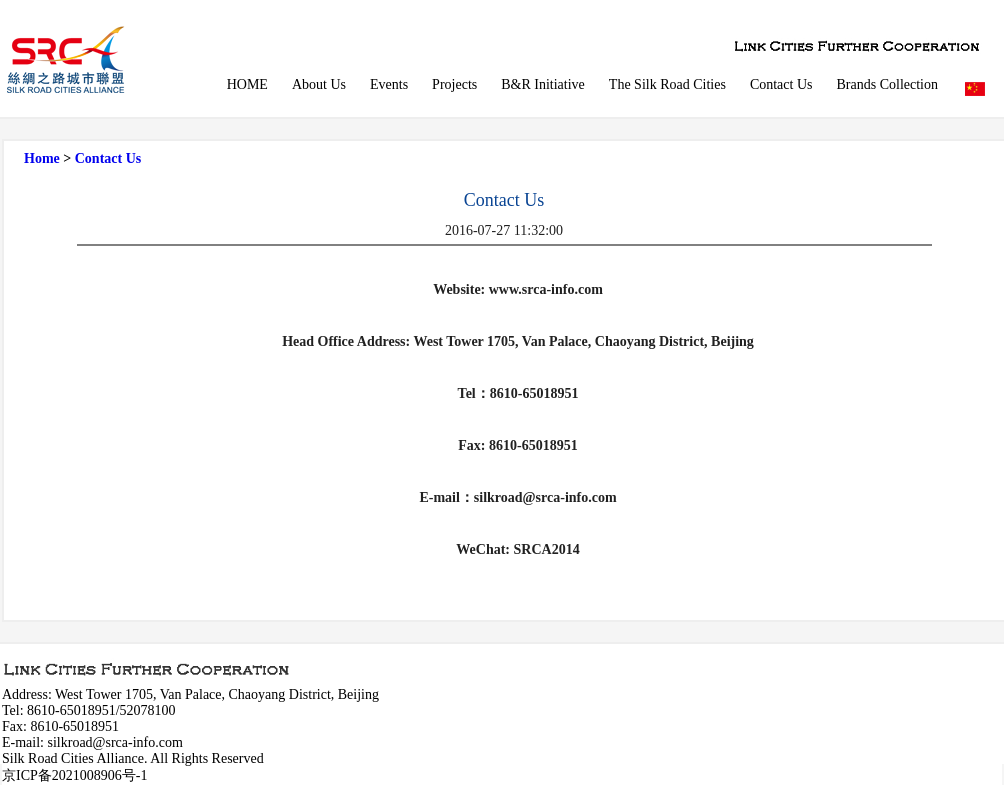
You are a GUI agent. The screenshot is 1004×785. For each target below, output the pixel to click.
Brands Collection (888, 84)
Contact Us (781, 84)
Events (389, 84)
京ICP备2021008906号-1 (74, 775)
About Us (319, 84)
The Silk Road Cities (667, 84)
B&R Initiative (543, 84)
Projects (454, 84)
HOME (247, 84)
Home (42, 158)
